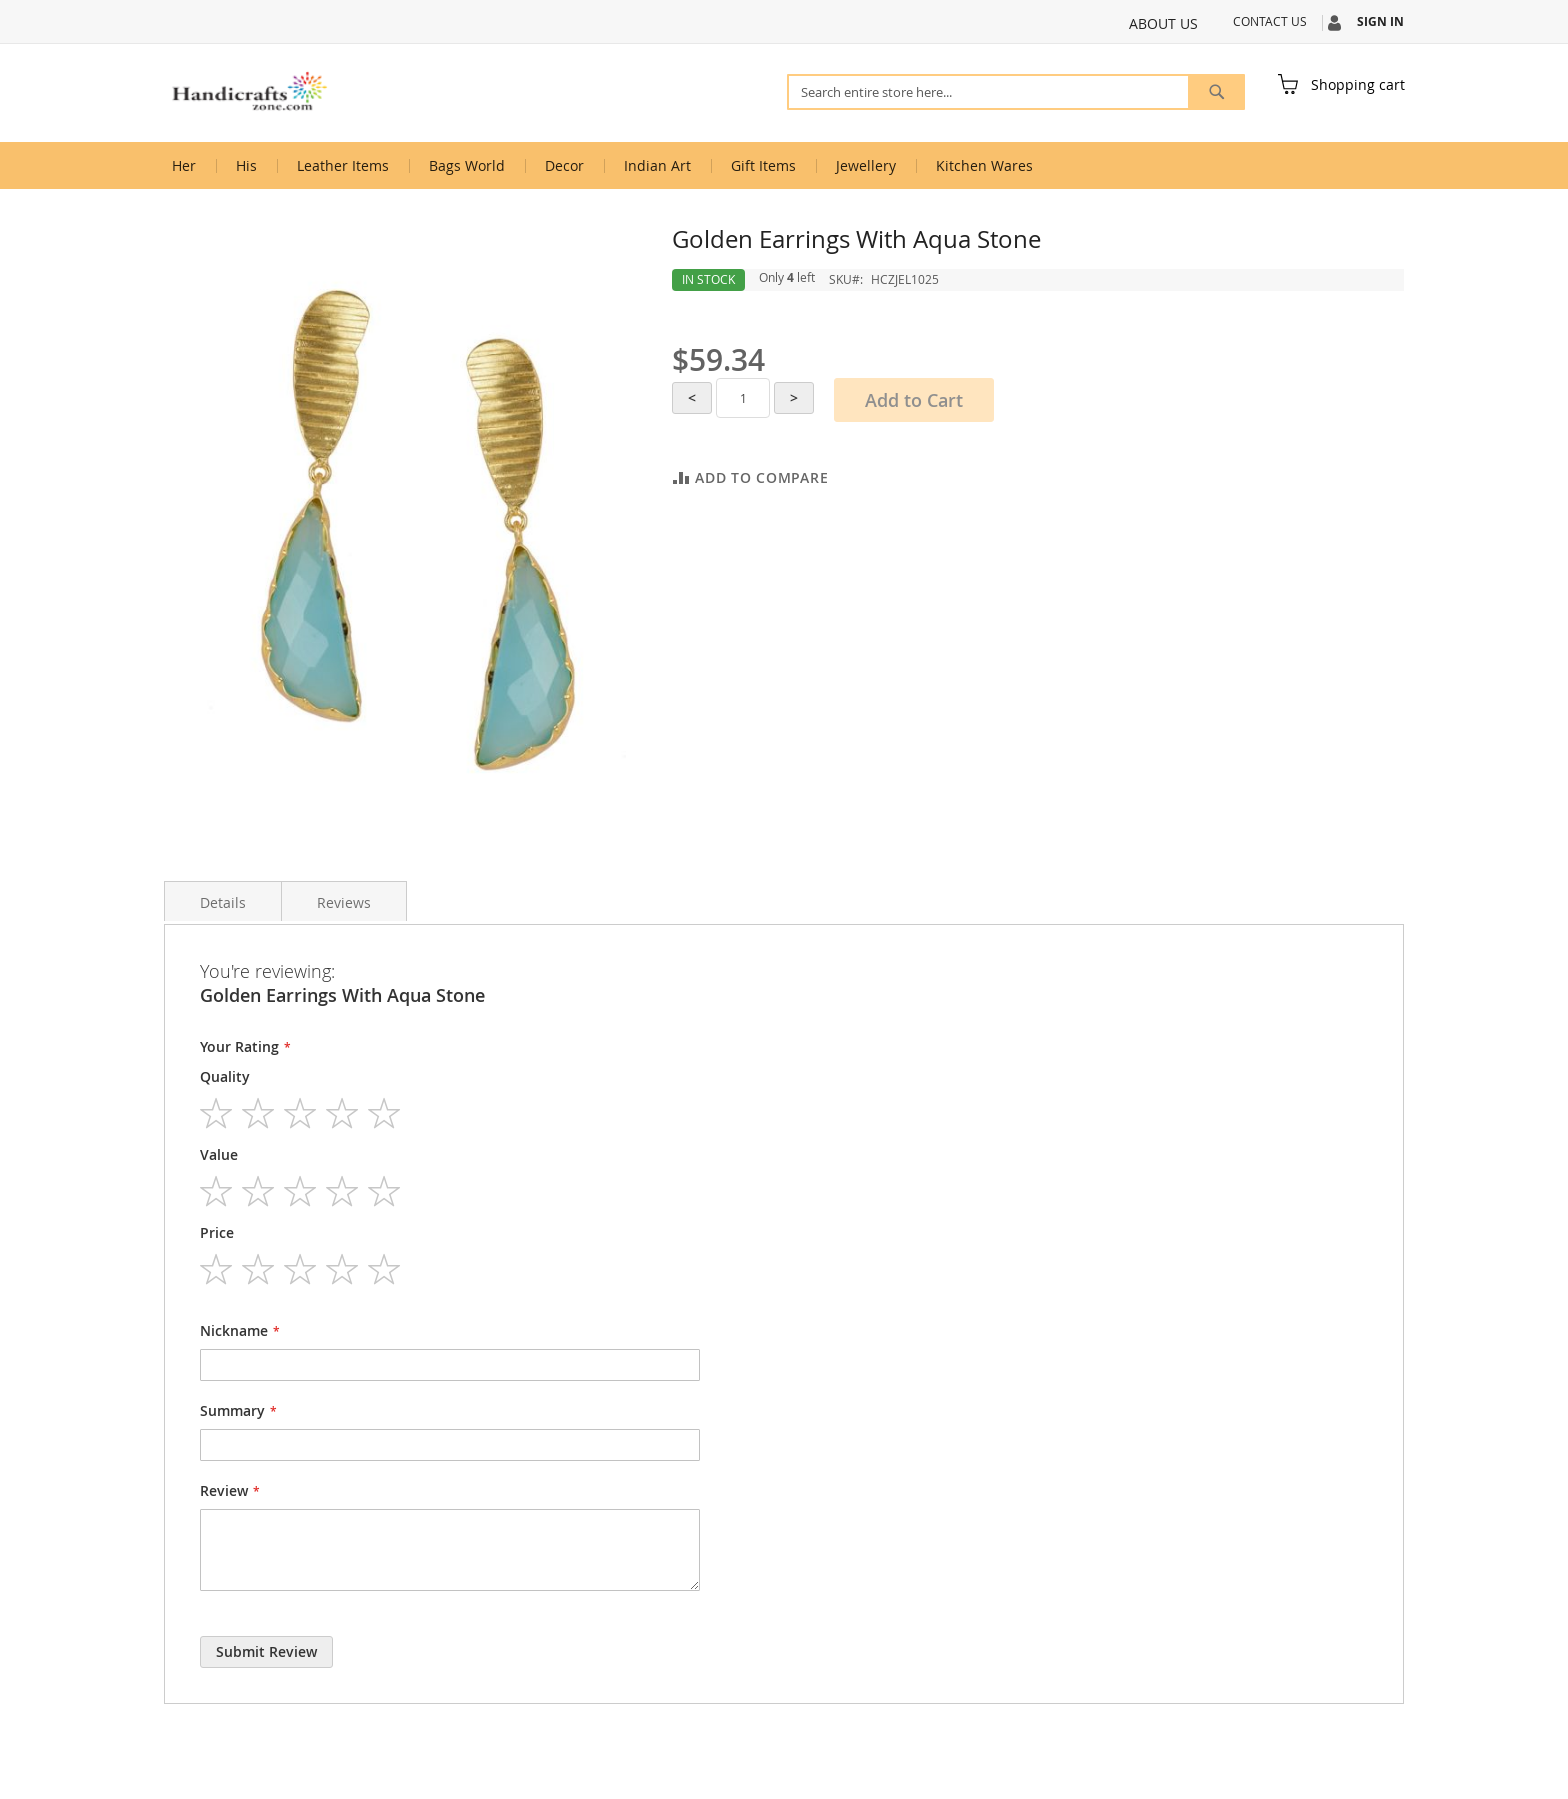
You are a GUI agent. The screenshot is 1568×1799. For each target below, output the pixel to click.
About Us (1163, 23)
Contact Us (1270, 21)
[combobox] (1016, 92)
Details (223, 902)
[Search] (1216, 92)
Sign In (1380, 22)
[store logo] (249, 91)
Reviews (344, 902)
